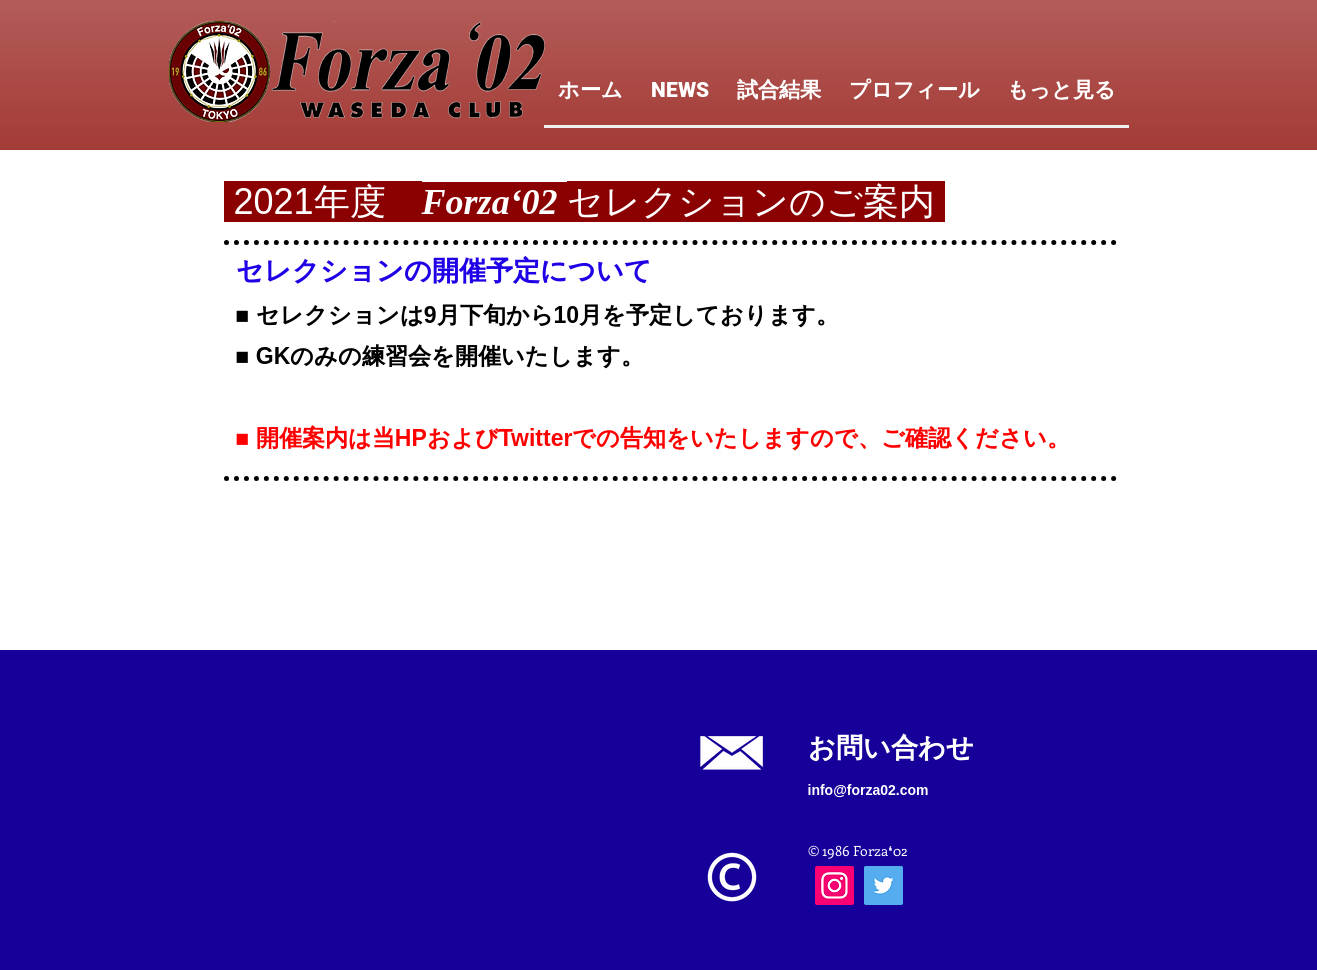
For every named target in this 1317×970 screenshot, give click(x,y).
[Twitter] (883, 885)
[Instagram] (834, 885)
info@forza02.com (868, 790)
